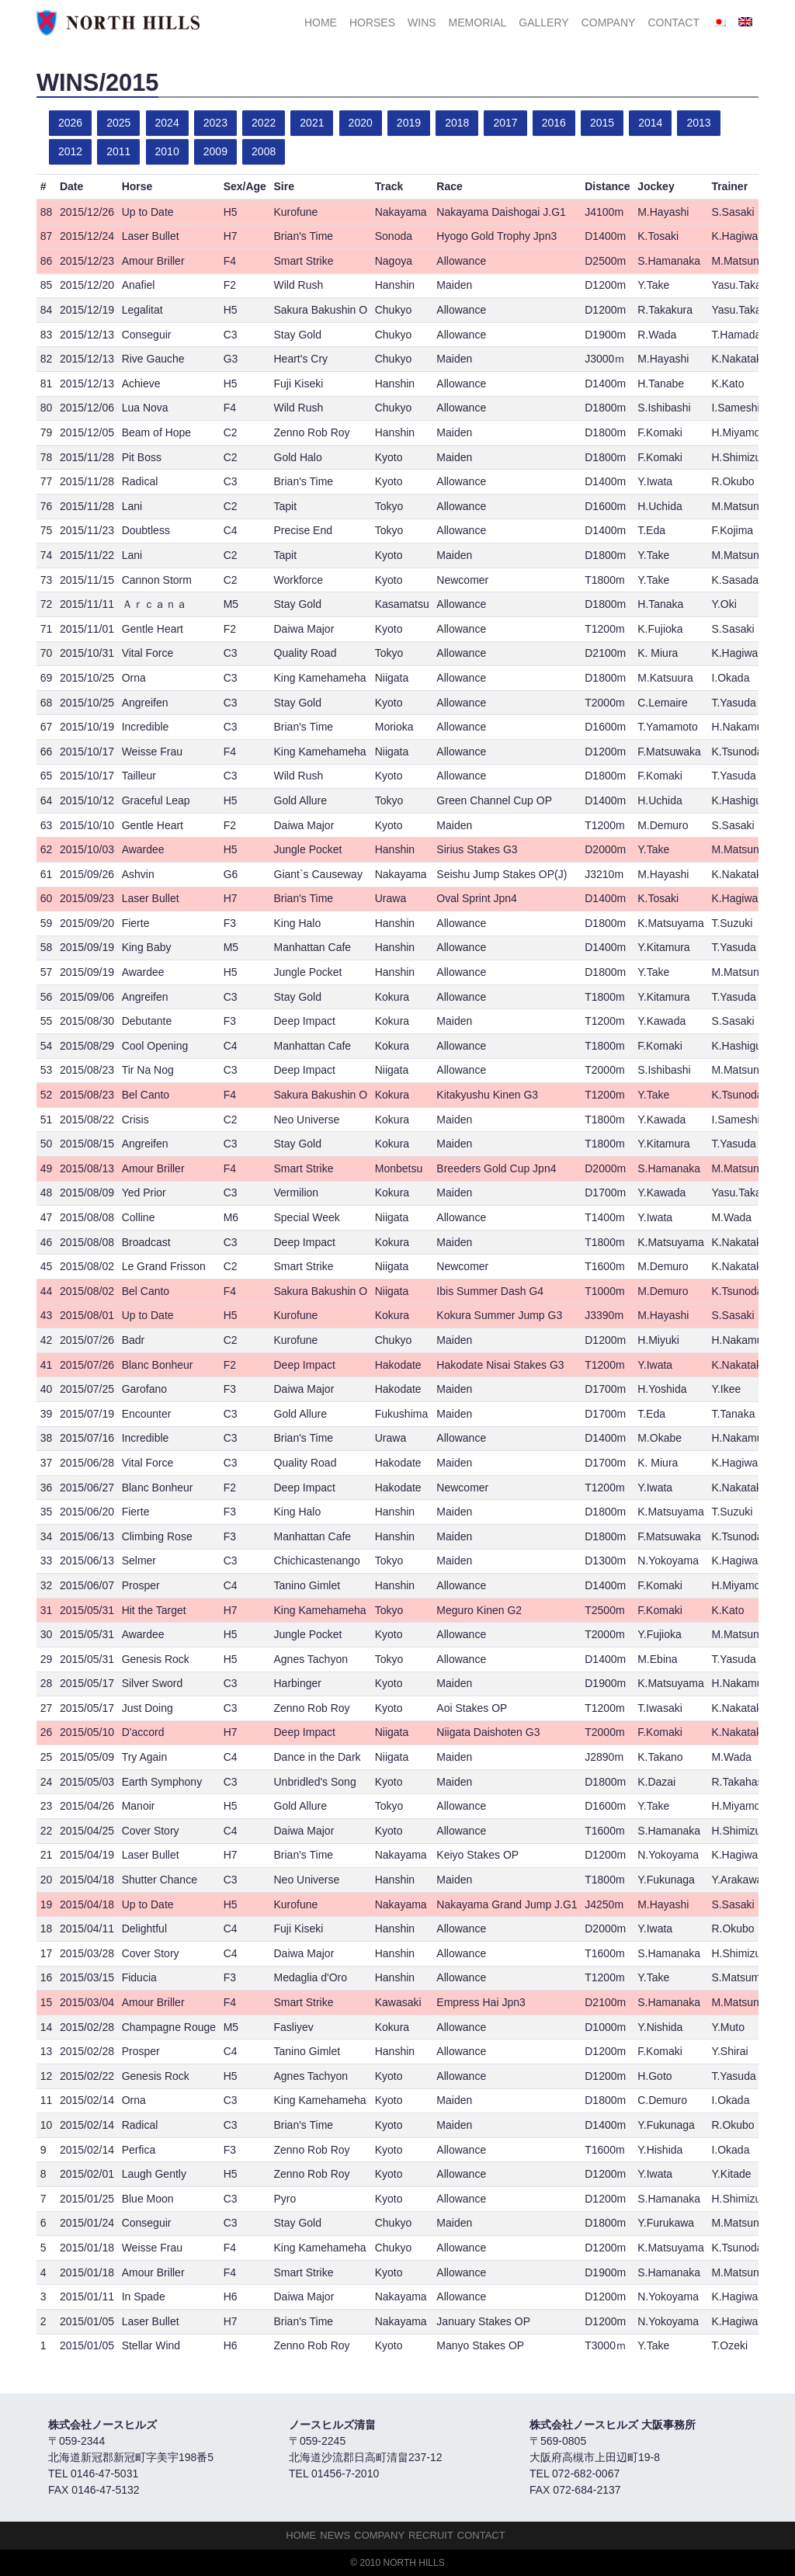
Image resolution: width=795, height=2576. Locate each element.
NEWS (335, 2535)
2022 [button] (264, 122)
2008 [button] (264, 151)
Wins (422, 22)
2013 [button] (698, 122)
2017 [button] (505, 122)
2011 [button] (118, 151)
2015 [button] (602, 122)
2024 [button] (167, 122)
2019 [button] (409, 122)
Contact (673, 22)
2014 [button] (650, 122)
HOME (320, 22)
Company (608, 22)
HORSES (372, 22)
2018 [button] (457, 122)
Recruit (430, 2535)
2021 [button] (312, 122)
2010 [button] (167, 151)
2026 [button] (70, 122)
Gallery (543, 22)
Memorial (478, 22)
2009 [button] (215, 151)
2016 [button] (554, 122)
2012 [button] (70, 151)
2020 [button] (361, 122)
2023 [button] (215, 122)
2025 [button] (118, 122)
